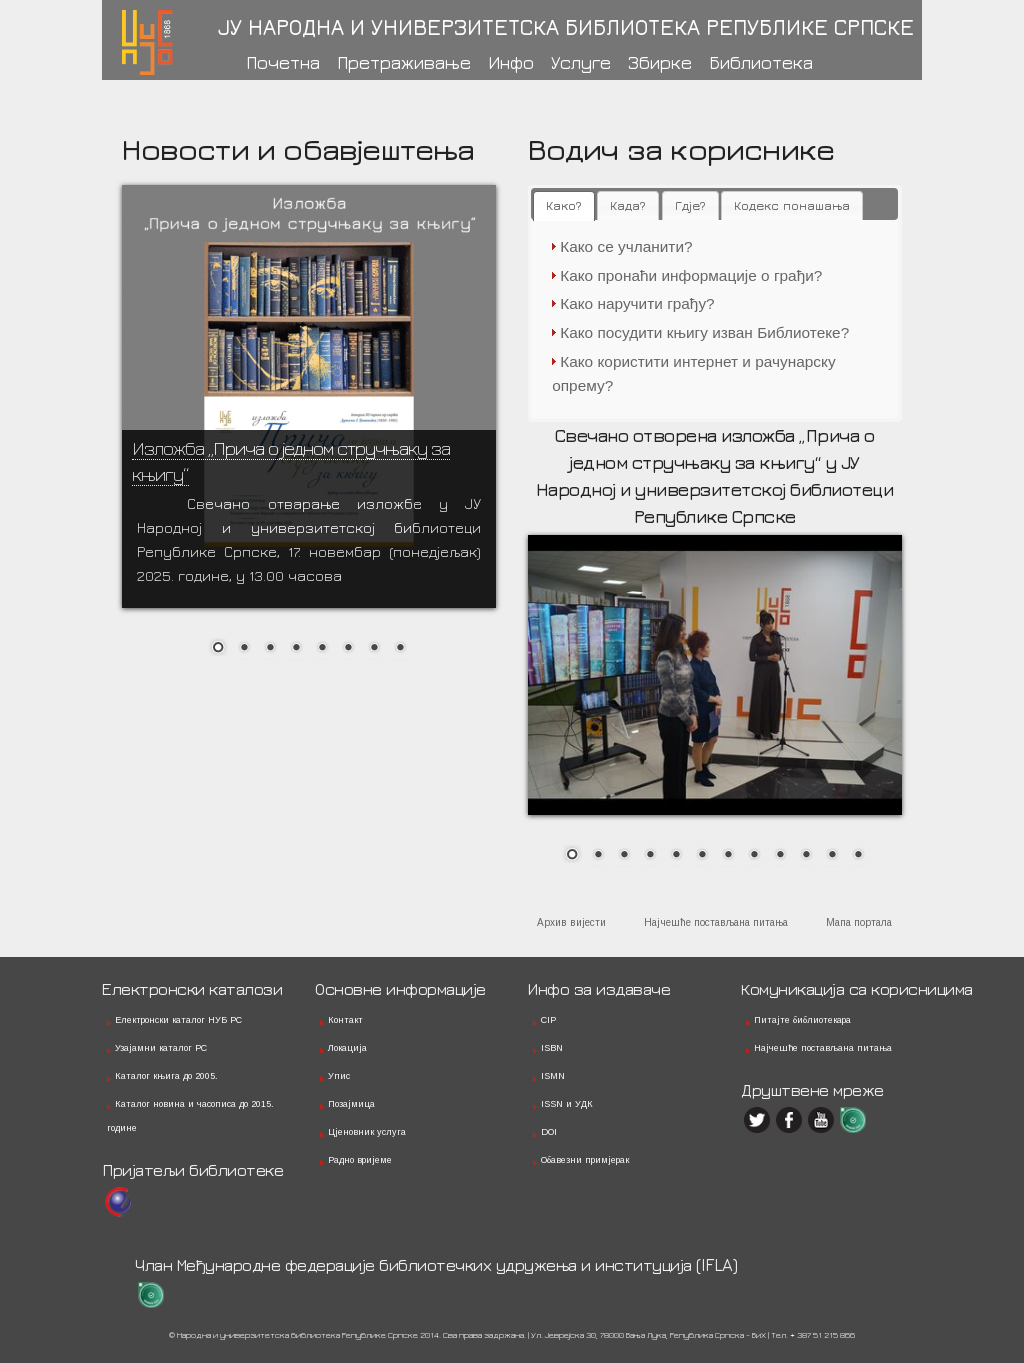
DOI (549, 1132)
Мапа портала (859, 922)
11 (832, 856)
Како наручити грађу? (637, 303)
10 (806, 856)
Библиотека (761, 62)
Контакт (345, 1020)
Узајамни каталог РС (161, 1048)
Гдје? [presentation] (690, 205)
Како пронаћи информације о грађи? (691, 275)
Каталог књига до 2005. (166, 1076)
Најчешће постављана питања (716, 922)
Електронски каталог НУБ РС (178, 1020)
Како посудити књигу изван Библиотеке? (704, 332)
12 (858, 856)
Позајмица (351, 1104)
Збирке (660, 62)
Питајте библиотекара (802, 1020)
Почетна (283, 62)
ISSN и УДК (567, 1104)
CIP (548, 1020)
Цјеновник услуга (367, 1132)
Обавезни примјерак (585, 1160)
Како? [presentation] (564, 205)
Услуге (581, 62)
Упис (339, 1076)
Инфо (511, 62)
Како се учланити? (626, 246)
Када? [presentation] (628, 205)
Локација (347, 1048)
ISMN (553, 1076)
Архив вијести (571, 922)
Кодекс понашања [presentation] (792, 205)
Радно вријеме (360, 1160)
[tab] (564, 206)
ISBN (552, 1048)
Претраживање (404, 62)
